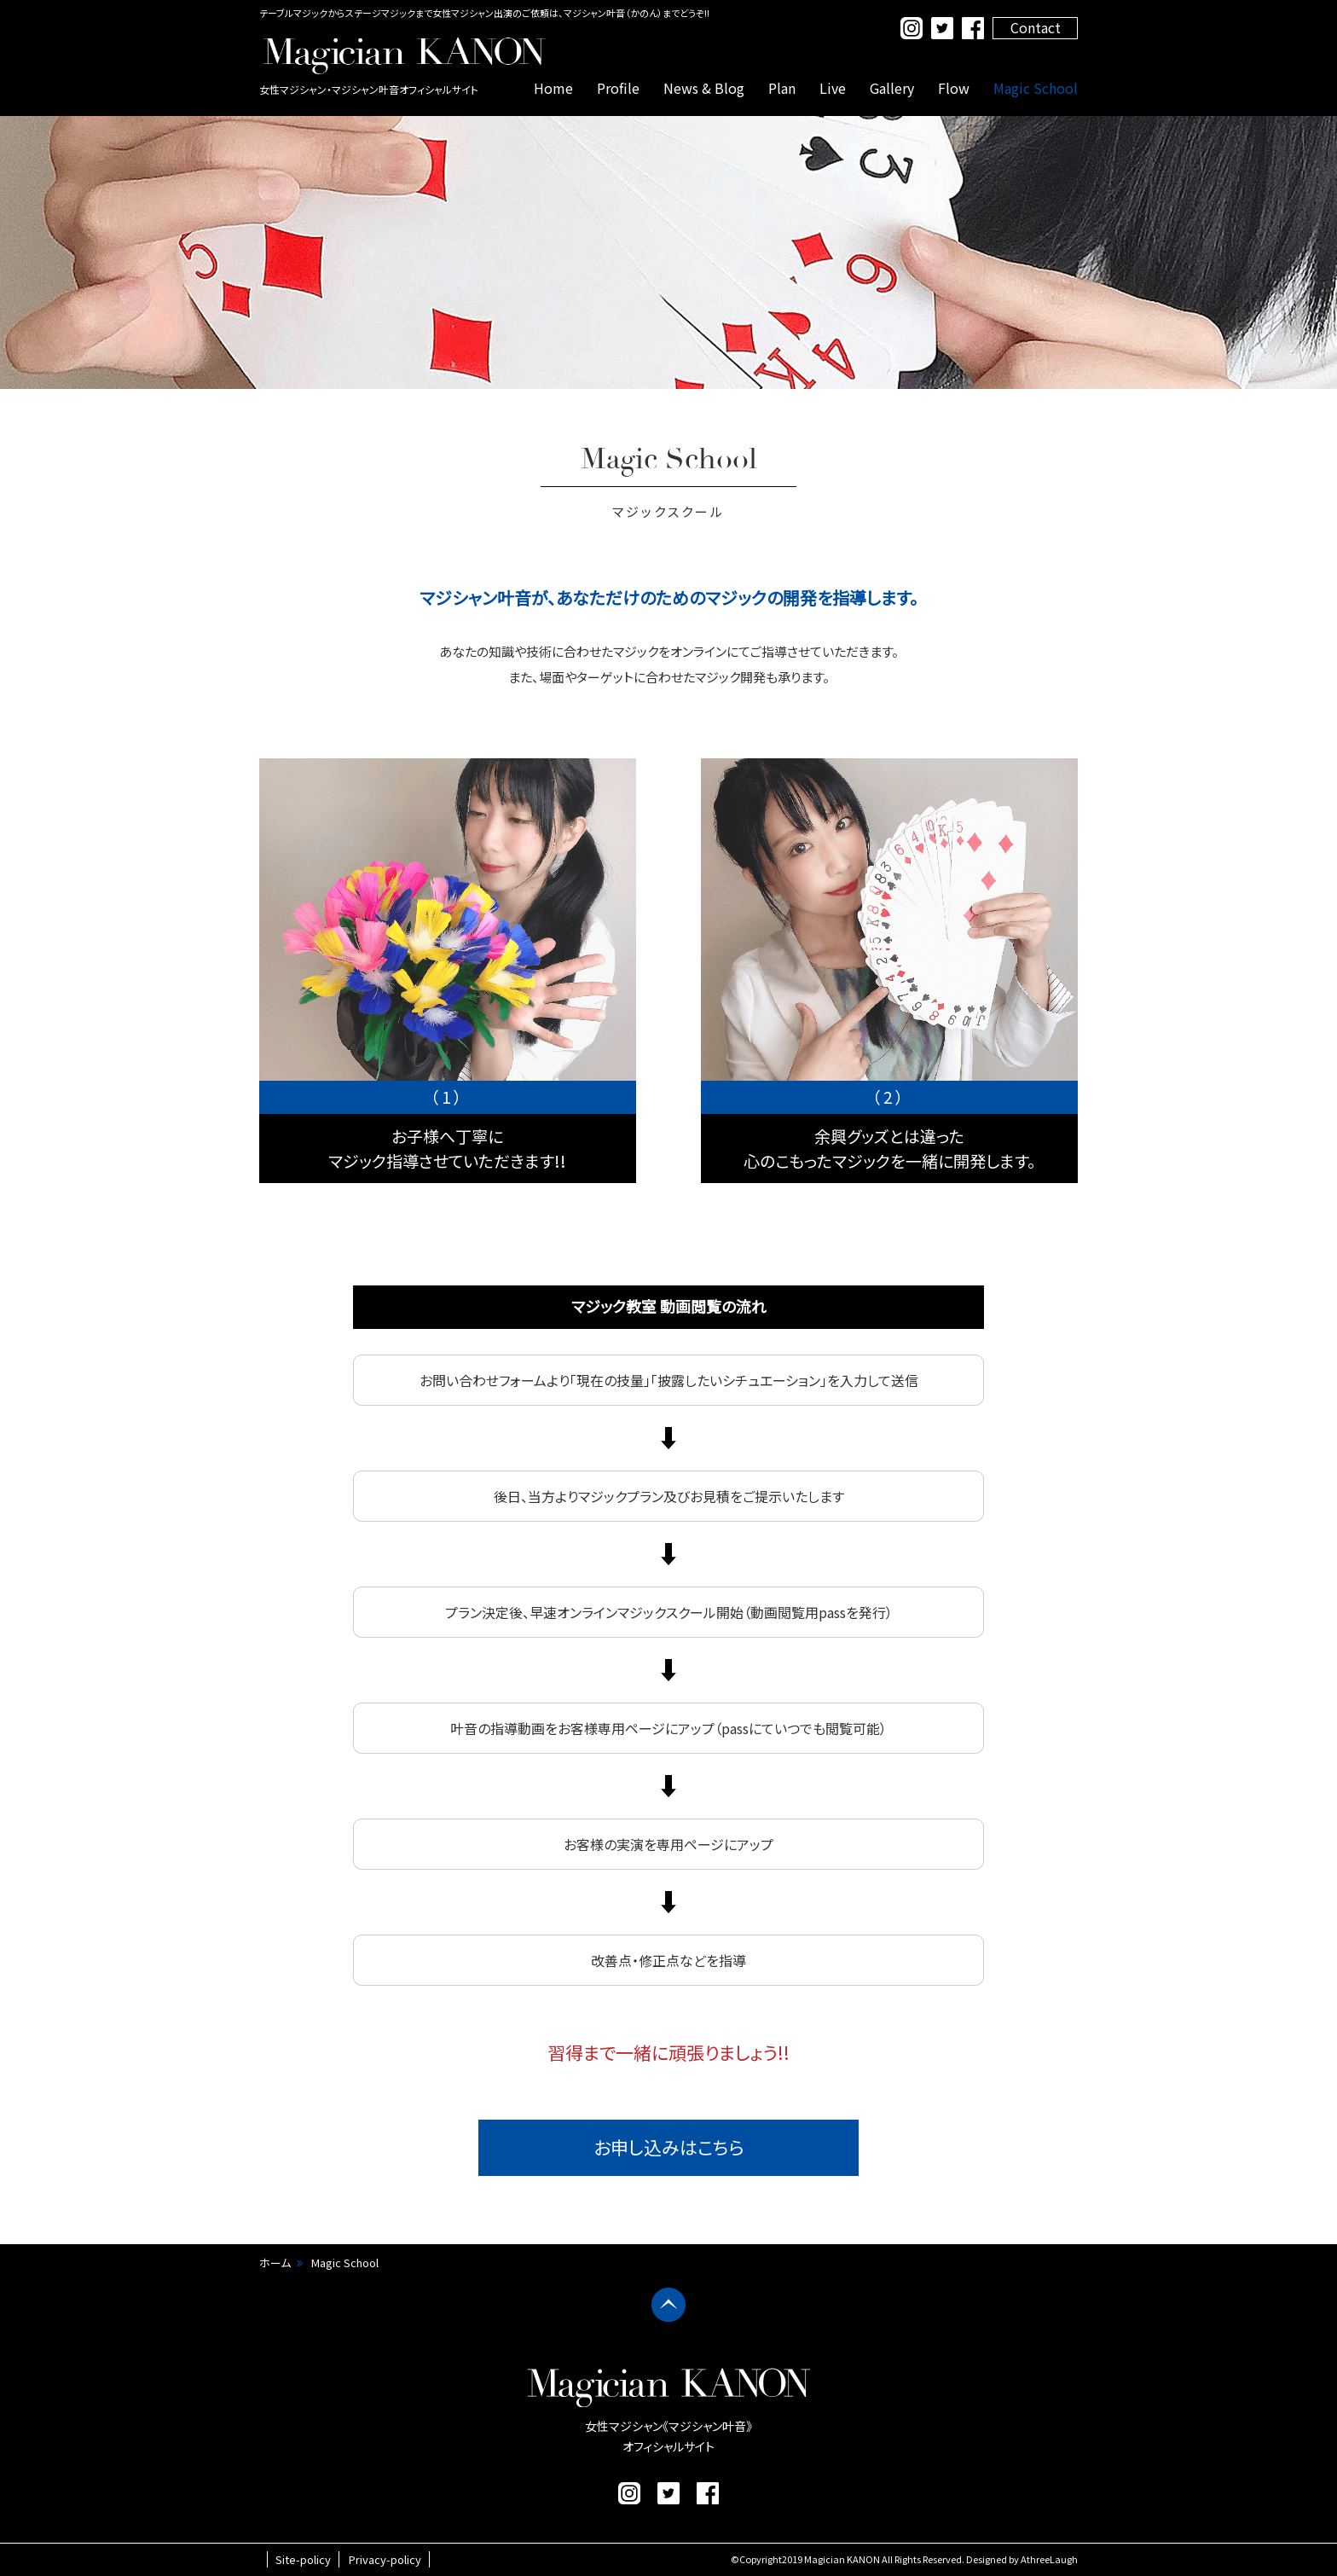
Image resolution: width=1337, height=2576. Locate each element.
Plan (782, 88)
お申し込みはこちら (668, 2147)
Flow (953, 88)
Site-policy (303, 2559)
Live (832, 88)
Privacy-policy (385, 2559)
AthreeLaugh (1049, 2559)
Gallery (892, 88)
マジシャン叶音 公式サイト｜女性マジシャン (404, 55)
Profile (618, 88)
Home (553, 88)
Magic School (1035, 88)
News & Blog (703, 88)
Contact (1035, 27)
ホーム (275, 2262)
